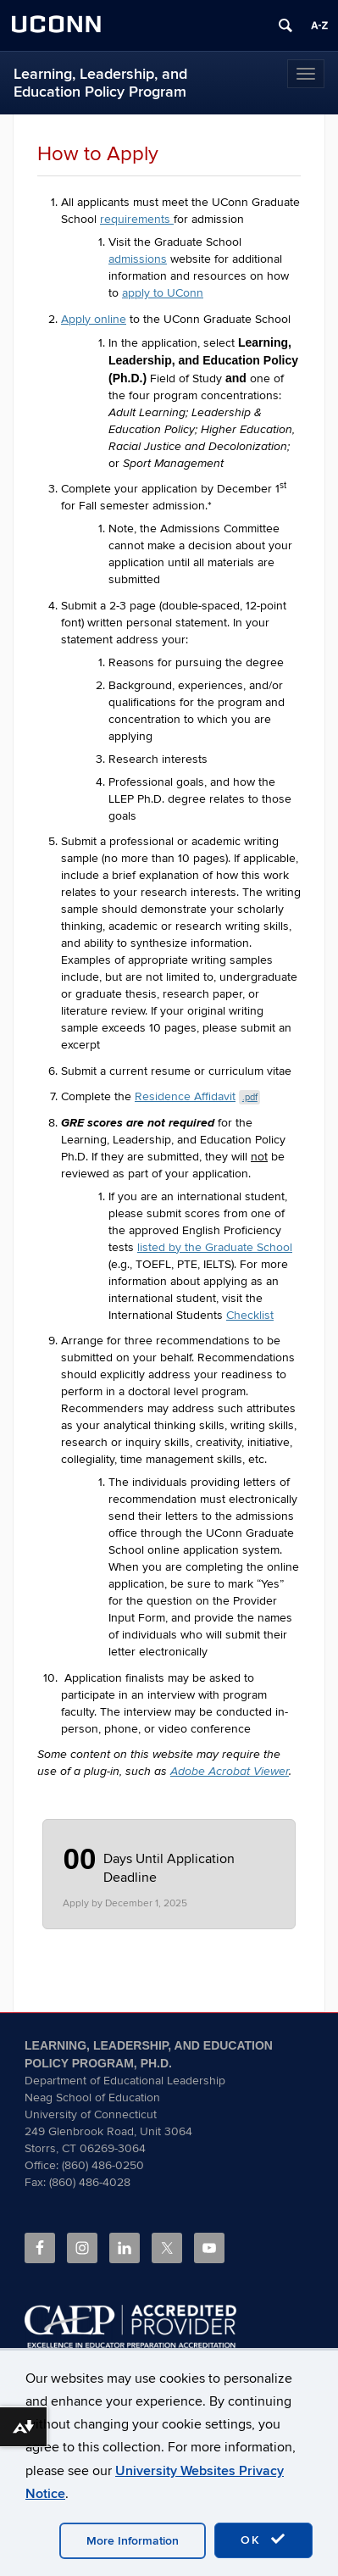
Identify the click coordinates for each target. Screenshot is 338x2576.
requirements (137, 219)
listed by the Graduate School (214, 1247)
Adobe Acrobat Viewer (229, 1771)
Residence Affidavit (197, 1096)
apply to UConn (162, 293)
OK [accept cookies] (263, 2539)
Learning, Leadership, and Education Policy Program (100, 83)
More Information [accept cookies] (132, 2541)
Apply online (93, 319)
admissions (137, 259)
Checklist (250, 1315)
